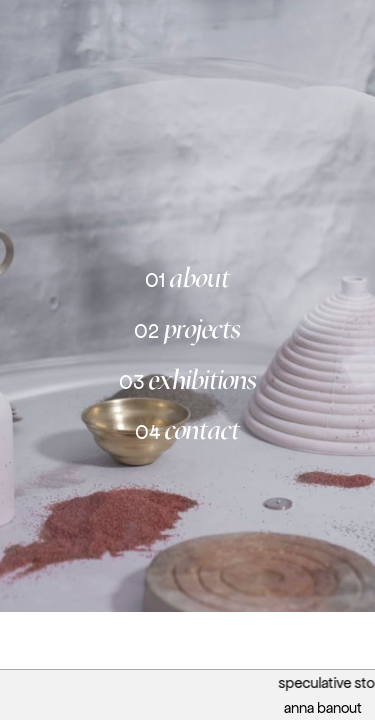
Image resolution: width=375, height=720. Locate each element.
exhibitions (188, 379)
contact (187, 430)
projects (187, 328)
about (187, 277)
